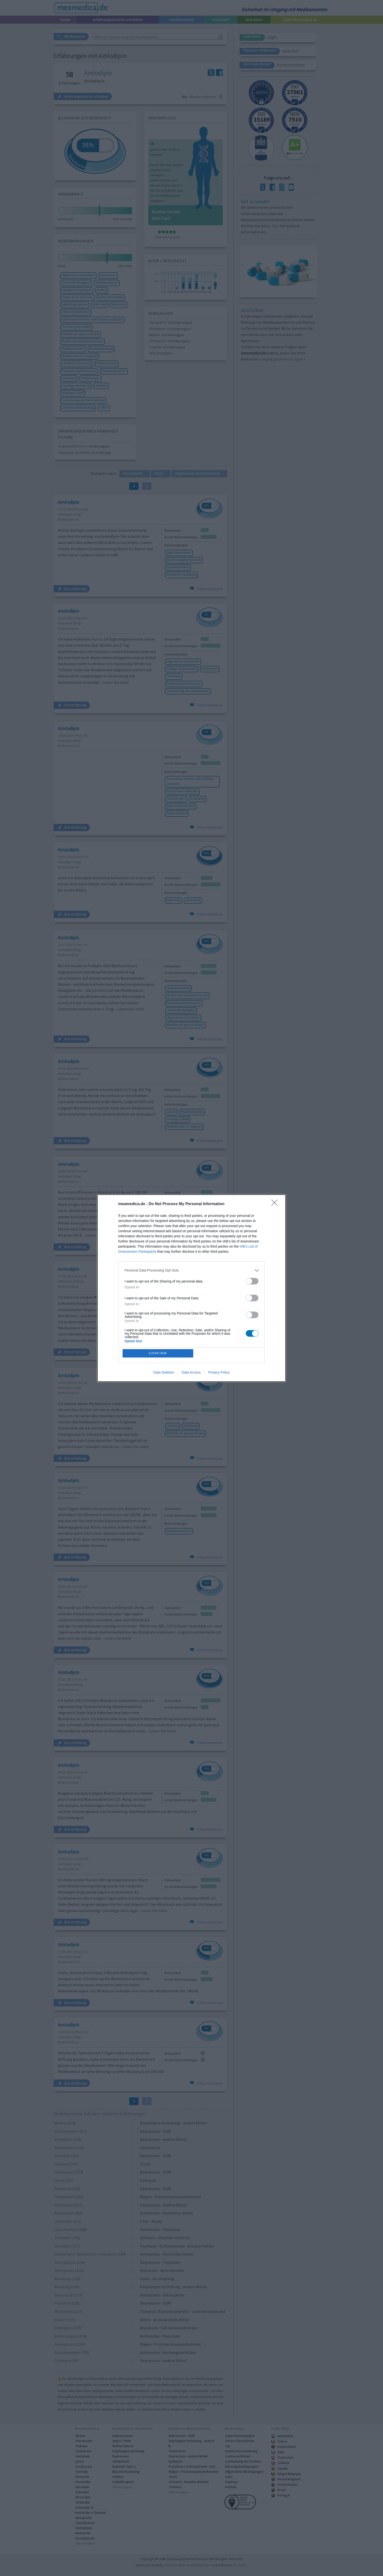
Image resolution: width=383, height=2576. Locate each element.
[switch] (252, 1281)
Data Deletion (163, 1372)
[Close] (276, 1204)
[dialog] (191, 1288)
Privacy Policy (219, 1372)
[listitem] (191, 1270)
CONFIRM (158, 1353)
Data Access (191, 1372)
